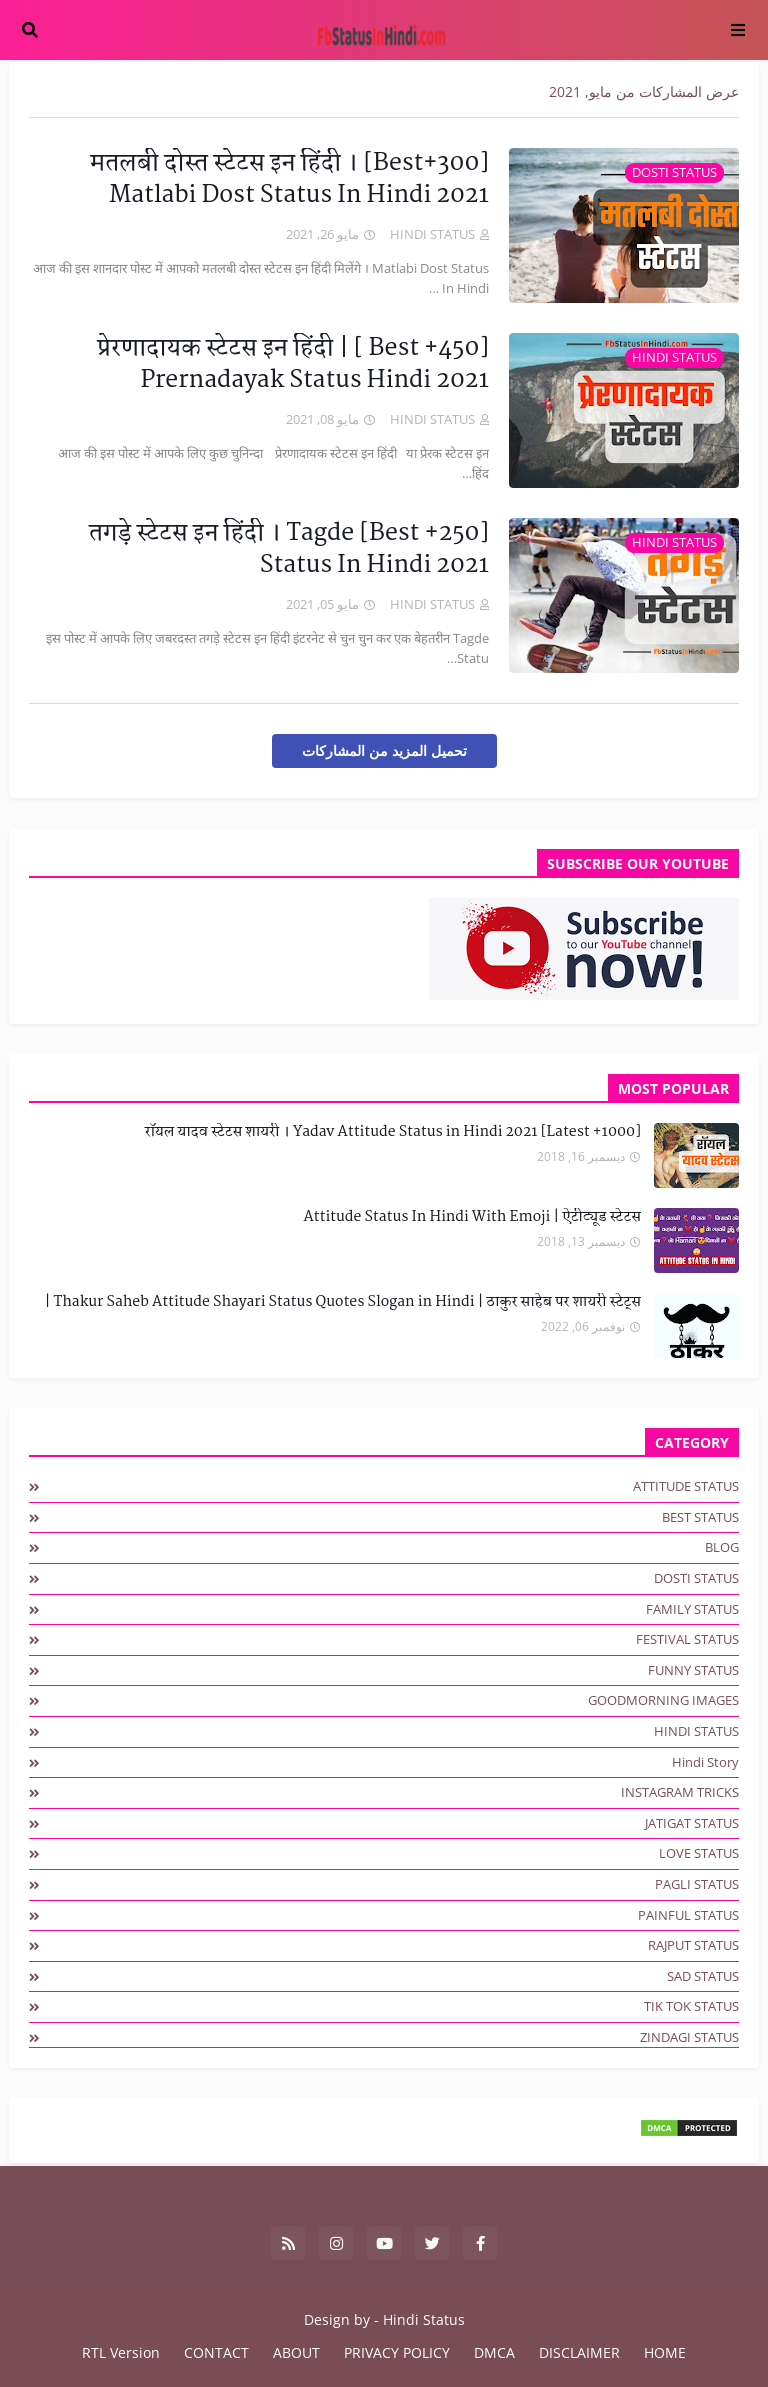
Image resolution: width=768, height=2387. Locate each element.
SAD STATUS (703, 1976)
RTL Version (121, 2352)
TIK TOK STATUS (691, 2006)
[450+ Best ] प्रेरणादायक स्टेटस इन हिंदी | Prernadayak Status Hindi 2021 (293, 365)
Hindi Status (424, 2319)
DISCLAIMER (579, 2352)
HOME (665, 2352)
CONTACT (216, 2352)
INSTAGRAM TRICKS (680, 1792)
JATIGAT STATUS (692, 1823)
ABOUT (296, 2352)
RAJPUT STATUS (693, 1945)
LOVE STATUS (699, 1853)
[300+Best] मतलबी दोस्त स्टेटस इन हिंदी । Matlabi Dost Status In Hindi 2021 (289, 180)
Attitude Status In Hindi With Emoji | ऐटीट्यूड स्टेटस (472, 1218)
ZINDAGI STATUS (689, 2037)
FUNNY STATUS (693, 1670)
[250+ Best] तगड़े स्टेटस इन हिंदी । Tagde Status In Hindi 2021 (289, 550)
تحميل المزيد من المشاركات (384, 750)
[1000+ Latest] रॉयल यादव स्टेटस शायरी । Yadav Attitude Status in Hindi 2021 (393, 1133)
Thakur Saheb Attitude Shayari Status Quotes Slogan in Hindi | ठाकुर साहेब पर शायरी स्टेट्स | (342, 1303)
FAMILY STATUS (692, 1609)
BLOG (722, 1547)
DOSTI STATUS (696, 1578)
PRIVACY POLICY (397, 2352)
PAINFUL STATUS (688, 1915)
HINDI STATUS (696, 1731)
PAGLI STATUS (697, 1884)
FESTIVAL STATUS (687, 1639)
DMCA (494, 2352)
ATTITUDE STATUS (686, 1486)
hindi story (705, 1762)
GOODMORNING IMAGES (663, 1700)
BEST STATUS (700, 1517)
